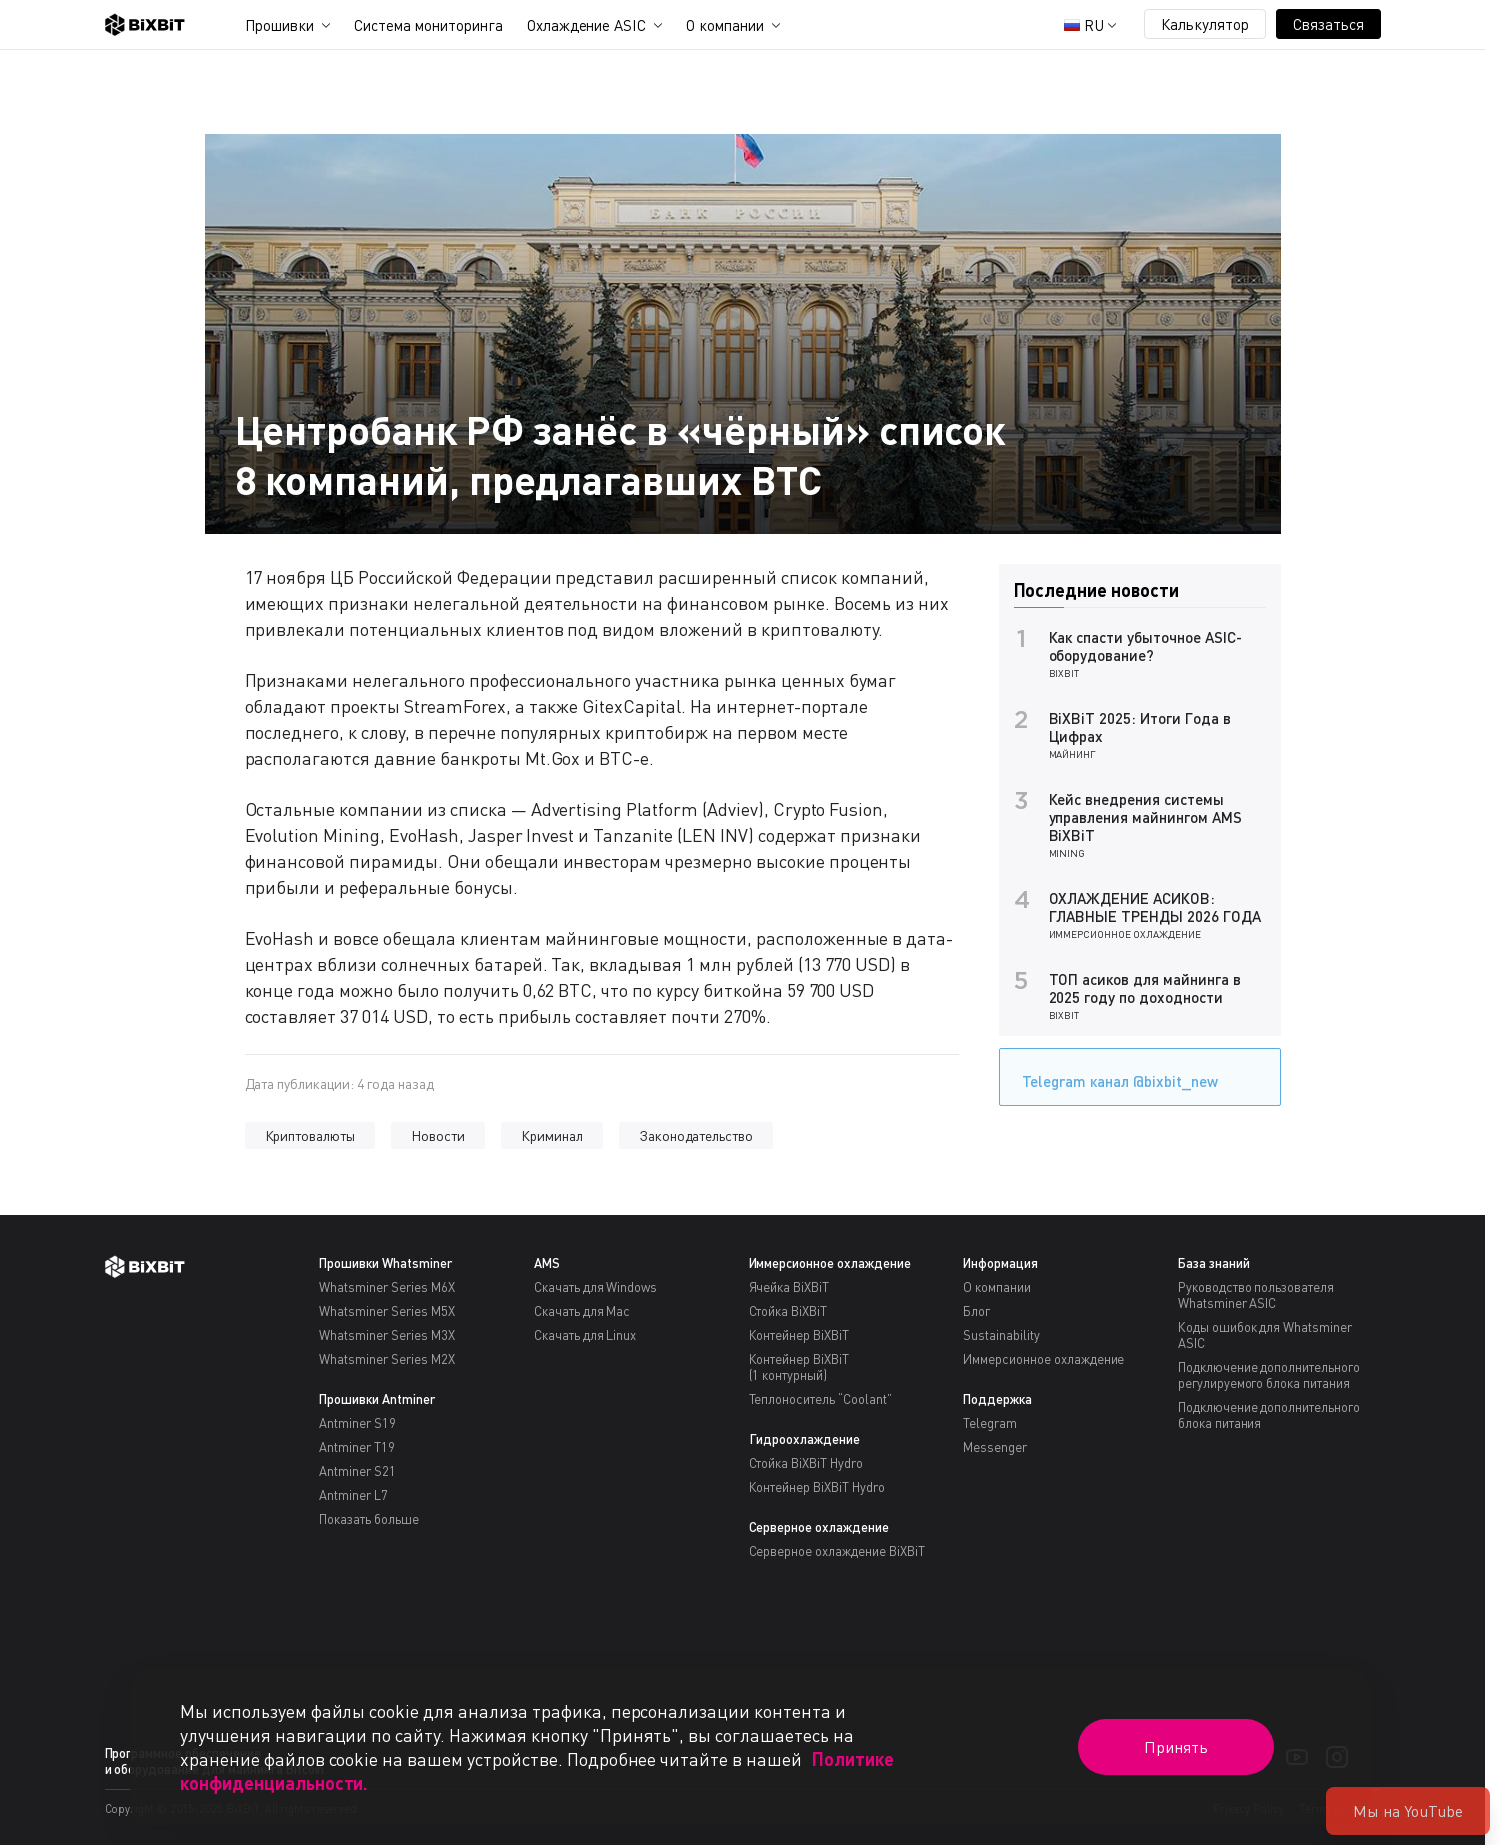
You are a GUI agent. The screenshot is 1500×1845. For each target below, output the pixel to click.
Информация (1000, 1263)
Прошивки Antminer (377, 1399)
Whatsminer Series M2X (386, 1359)
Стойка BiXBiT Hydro (806, 1463)
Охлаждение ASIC (587, 25)
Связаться (1328, 24)
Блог (976, 1311)
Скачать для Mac (582, 1311)
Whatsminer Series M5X (386, 1311)
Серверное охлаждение (819, 1527)
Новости (438, 1135)
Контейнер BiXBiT (799, 1335)
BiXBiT (1064, 673)
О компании (725, 25)
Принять (1176, 1747)
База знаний (1214, 1263)
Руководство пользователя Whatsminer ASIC (1256, 1295)
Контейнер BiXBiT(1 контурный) (799, 1367)
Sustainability (1001, 1335)
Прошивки (280, 25)
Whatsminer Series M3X (386, 1335)
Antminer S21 (357, 1471)
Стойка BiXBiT (788, 1311)
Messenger (995, 1447)
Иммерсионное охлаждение (1125, 934)
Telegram (990, 1423)
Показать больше (369, 1519)
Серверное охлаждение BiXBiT (837, 1551)
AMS (547, 1263)
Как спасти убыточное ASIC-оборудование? (1145, 646)
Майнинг (1073, 754)
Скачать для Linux (585, 1335)
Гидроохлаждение (805, 1439)
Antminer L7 (353, 1495)
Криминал (552, 1135)
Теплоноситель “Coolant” (820, 1399)
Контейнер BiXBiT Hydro (817, 1487)
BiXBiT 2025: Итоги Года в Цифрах (1140, 727)
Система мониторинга (428, 25)
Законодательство (696, 1135)
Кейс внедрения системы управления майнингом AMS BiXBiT (1145, 817)
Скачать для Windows (595, 1287)
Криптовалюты (310, 1135)
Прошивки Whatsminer (385, 1263)
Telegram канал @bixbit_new (1115, 1074)
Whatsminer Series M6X (386, 1287)
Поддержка (997, 1399)
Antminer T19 (357, 1447)
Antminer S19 (357, 1423)
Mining (1067, 853)
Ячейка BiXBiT (789, 1287)
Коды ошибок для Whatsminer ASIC (1265, 1335)
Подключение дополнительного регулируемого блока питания (1269, 1375)
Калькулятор (1205, 24)
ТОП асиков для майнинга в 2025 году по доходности (1145, 988)
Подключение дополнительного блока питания (1269, 1415)
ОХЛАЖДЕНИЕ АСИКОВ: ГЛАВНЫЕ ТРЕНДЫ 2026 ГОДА (1155, 907)
